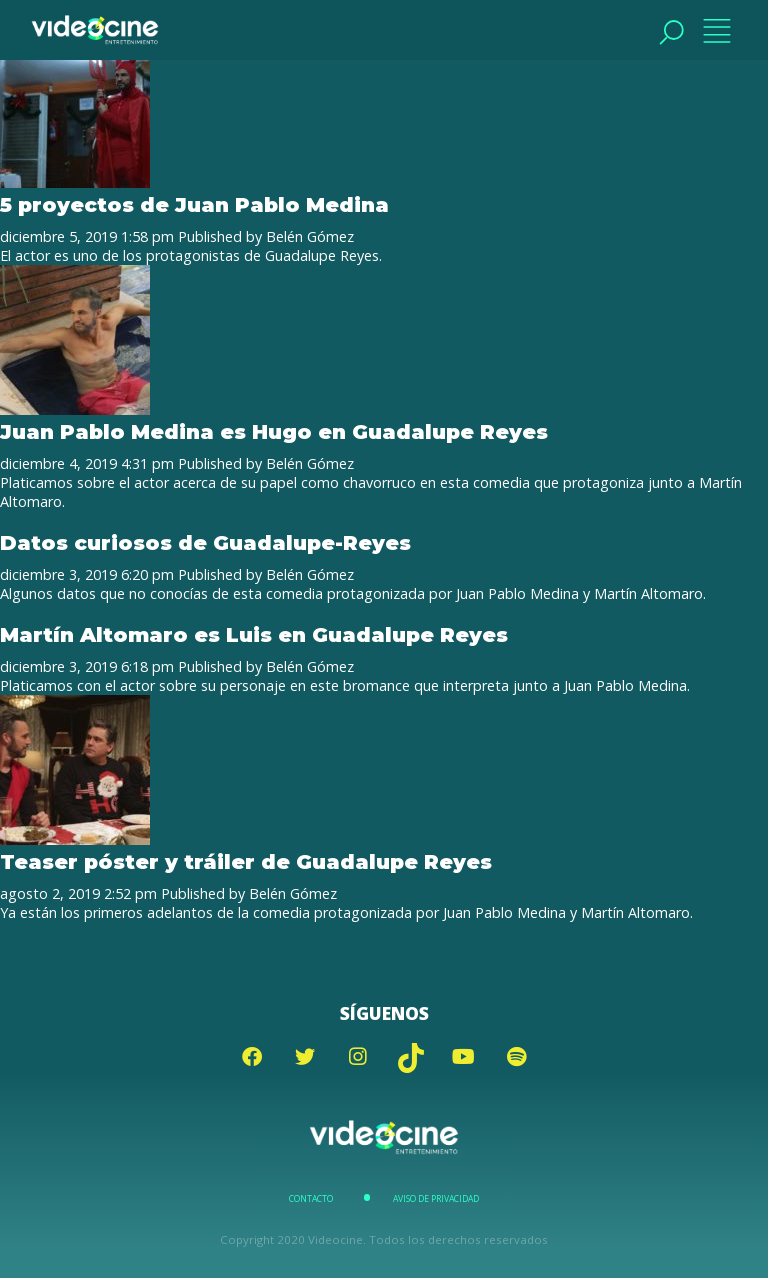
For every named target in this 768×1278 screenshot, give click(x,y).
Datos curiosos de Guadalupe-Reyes (205, 542)
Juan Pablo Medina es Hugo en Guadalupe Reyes (274, 431)
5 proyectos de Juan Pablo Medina (194, 204)
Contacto (311, 1199)
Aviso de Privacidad (436, 1199)
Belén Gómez (310, 236)
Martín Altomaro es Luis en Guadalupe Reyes (254, 634)
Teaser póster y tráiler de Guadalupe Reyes (246, 861)
